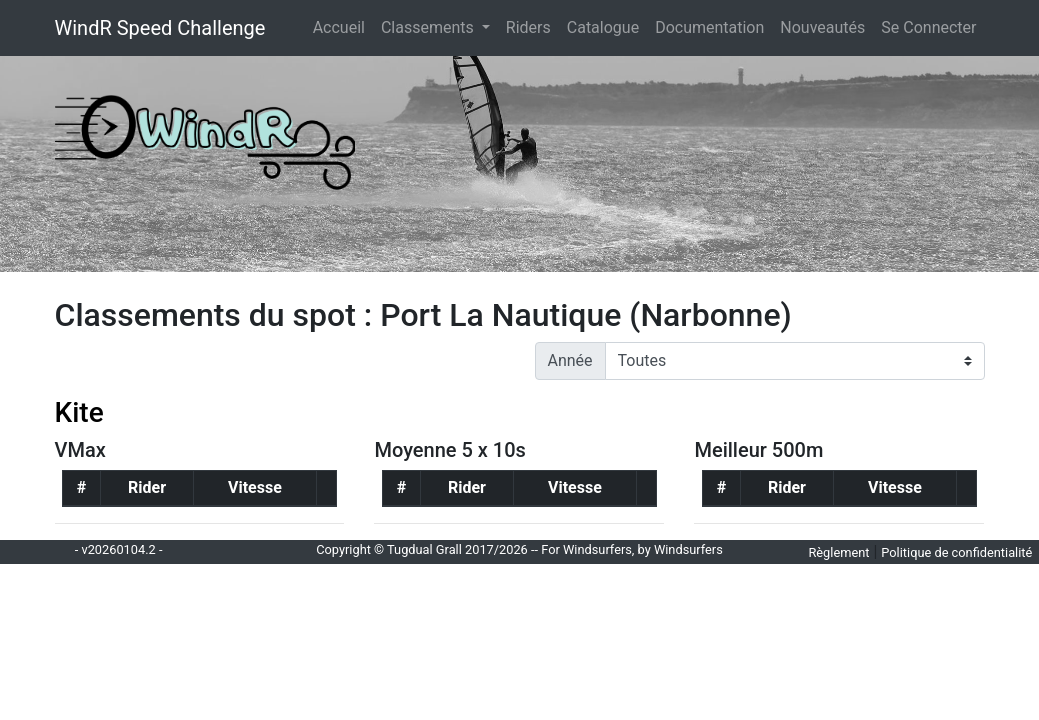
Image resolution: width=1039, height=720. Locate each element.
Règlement (838, 552)
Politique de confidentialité (956, 552)
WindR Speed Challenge (160, 28)
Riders (528, 27)
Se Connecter (928, 27)
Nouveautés (822, 27)
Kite (79, 412)
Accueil (343, 26)
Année (570, 360)
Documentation (709, 27)
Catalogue (603, 27)
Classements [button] (429, 27)
